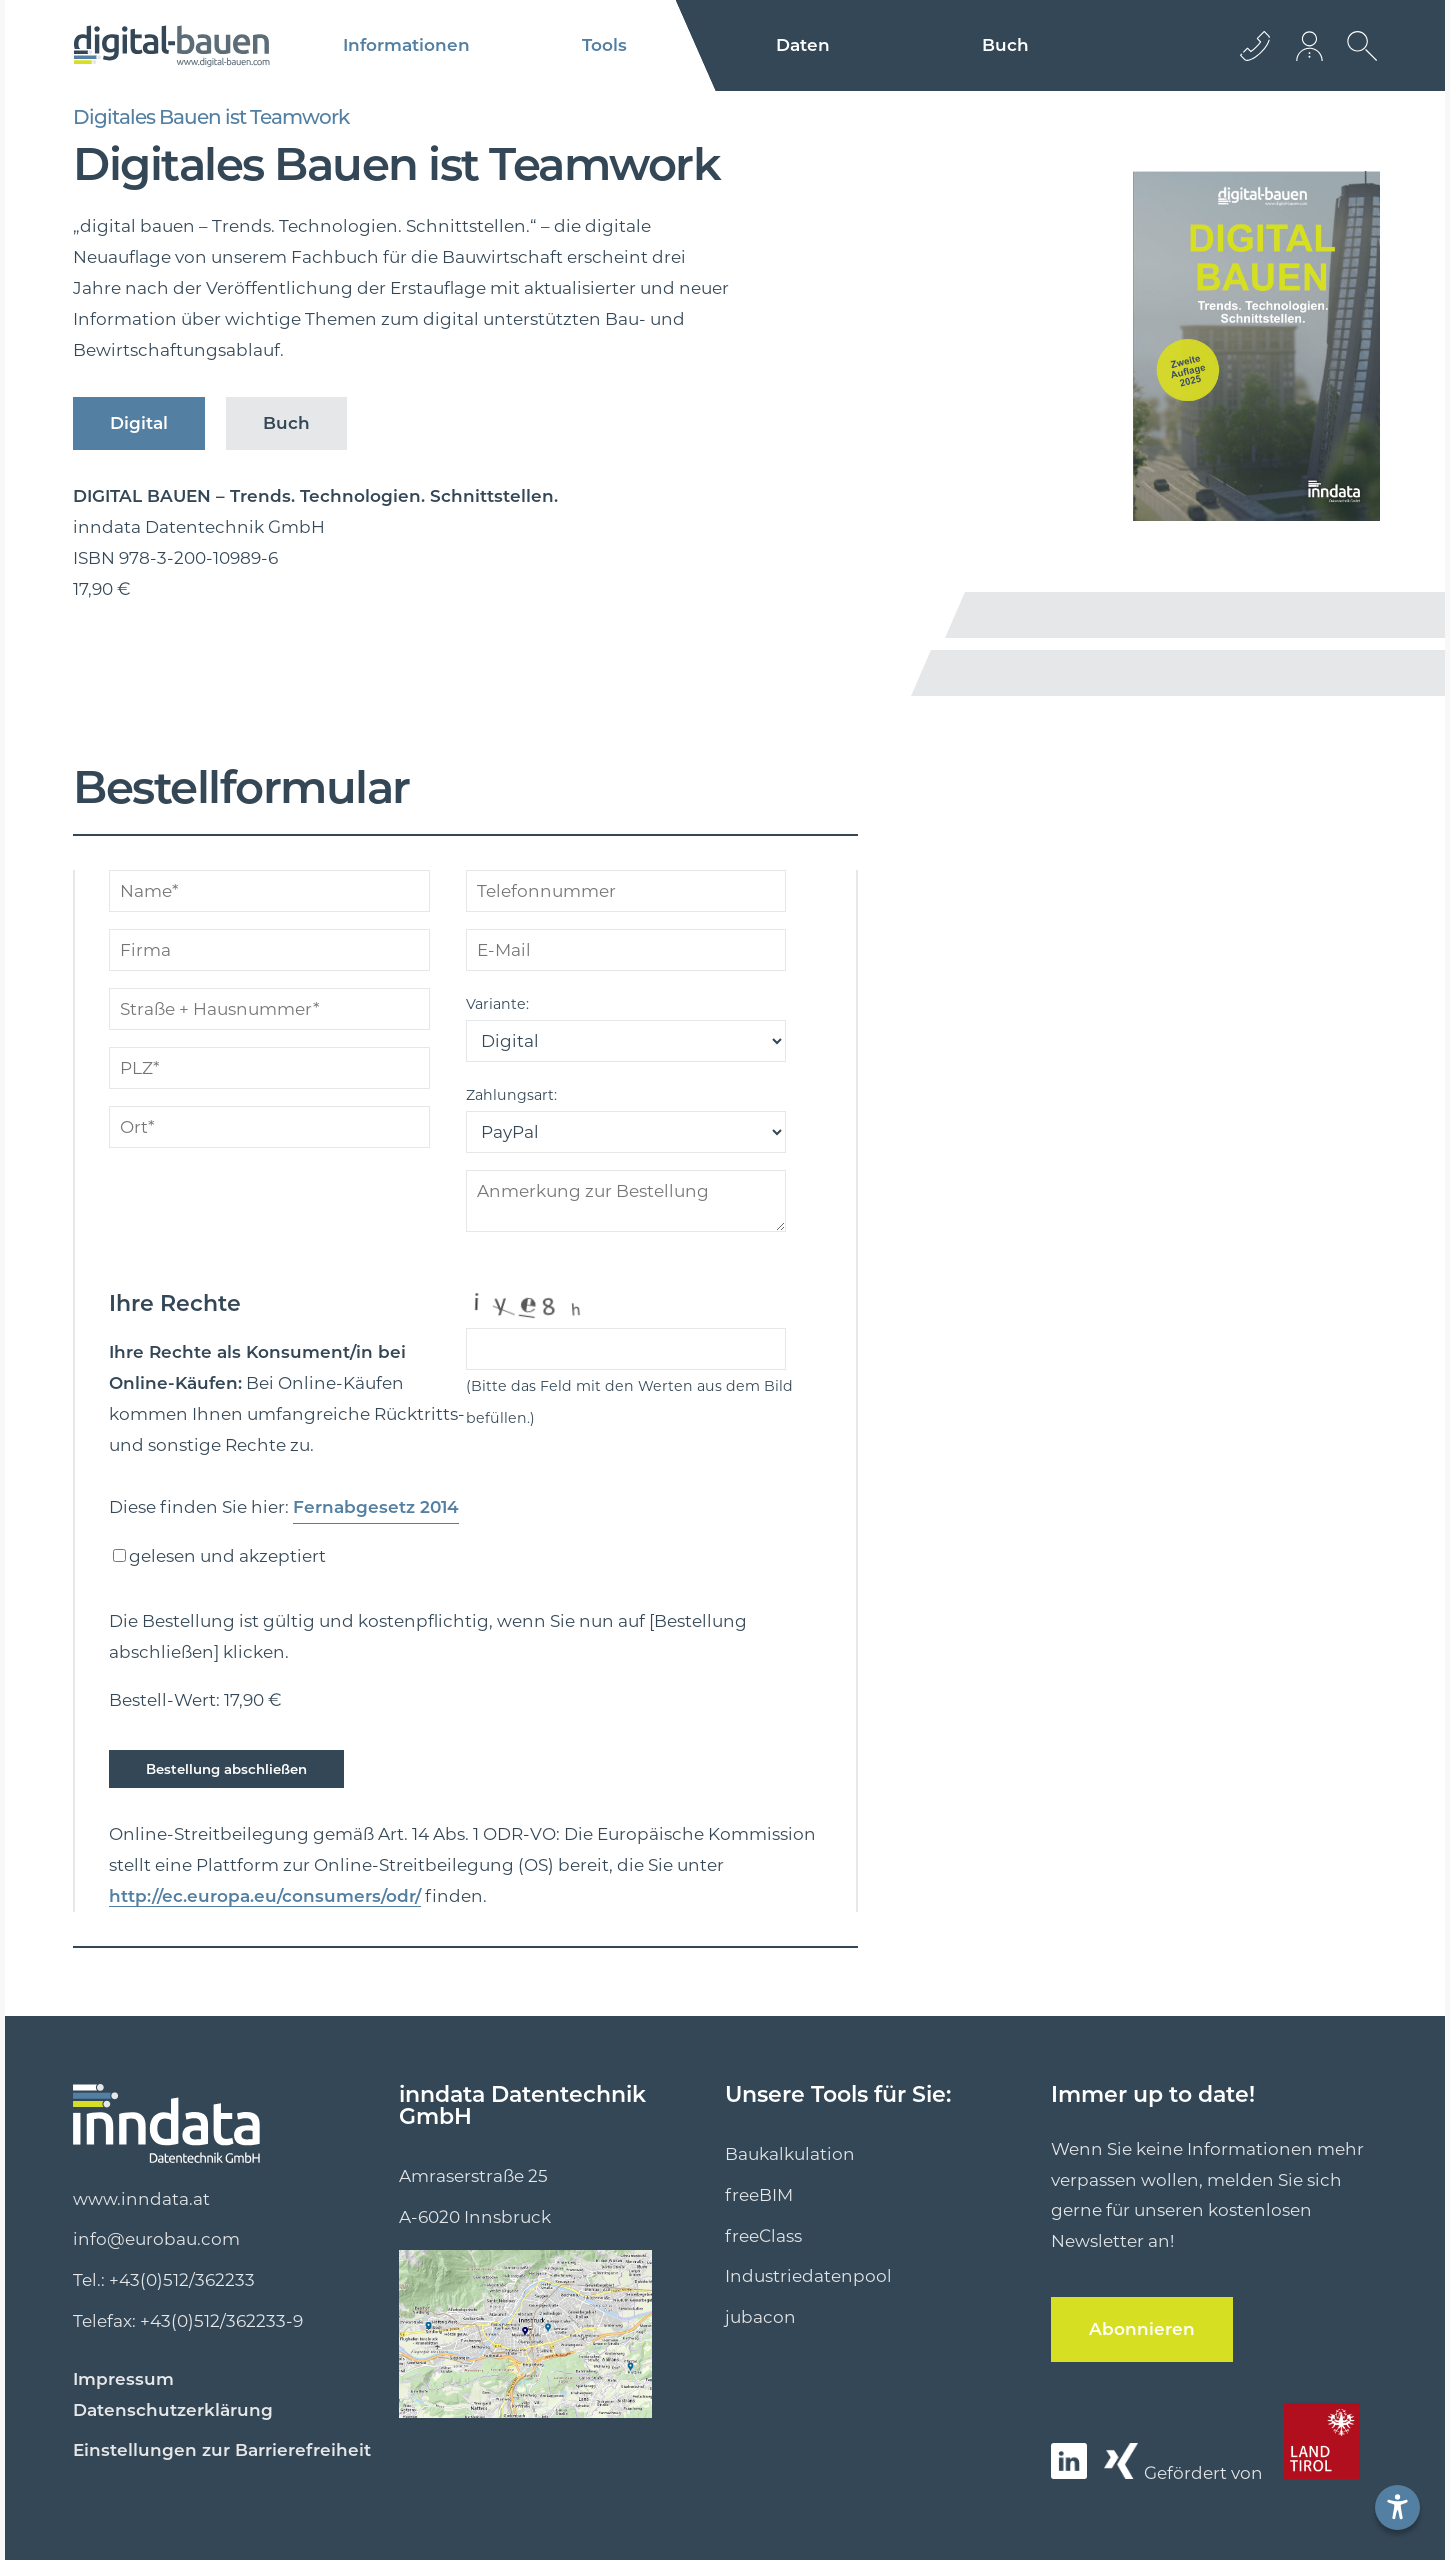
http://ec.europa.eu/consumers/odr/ (241, 1895)
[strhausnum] (269, 1009)
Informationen (406, 45)
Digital (133, 423)
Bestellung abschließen (215, 1768)
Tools (605, 45)
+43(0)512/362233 (182, 2279)
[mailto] (626, 950)
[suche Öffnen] (1357, 61)
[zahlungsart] (626, 1132)
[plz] (269, 1068)
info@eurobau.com (156, 2238)
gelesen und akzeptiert (227, 1556)
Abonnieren (1132, 2327)
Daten (802, 45)
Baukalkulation (790, 2153)
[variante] (626, 1041)
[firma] (269, 950)
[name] (269, 891)
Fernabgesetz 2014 (366, 1507)
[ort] (269, 1127)
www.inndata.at (141, 2198)
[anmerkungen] (626, 1201)
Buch (1005, 45)
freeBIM (759, 2194)
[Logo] (171, 46)
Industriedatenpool (808, 2275)
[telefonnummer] (626, 891)
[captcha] (626, 1349)
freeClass (763, 2235)
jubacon (760, 2316)
